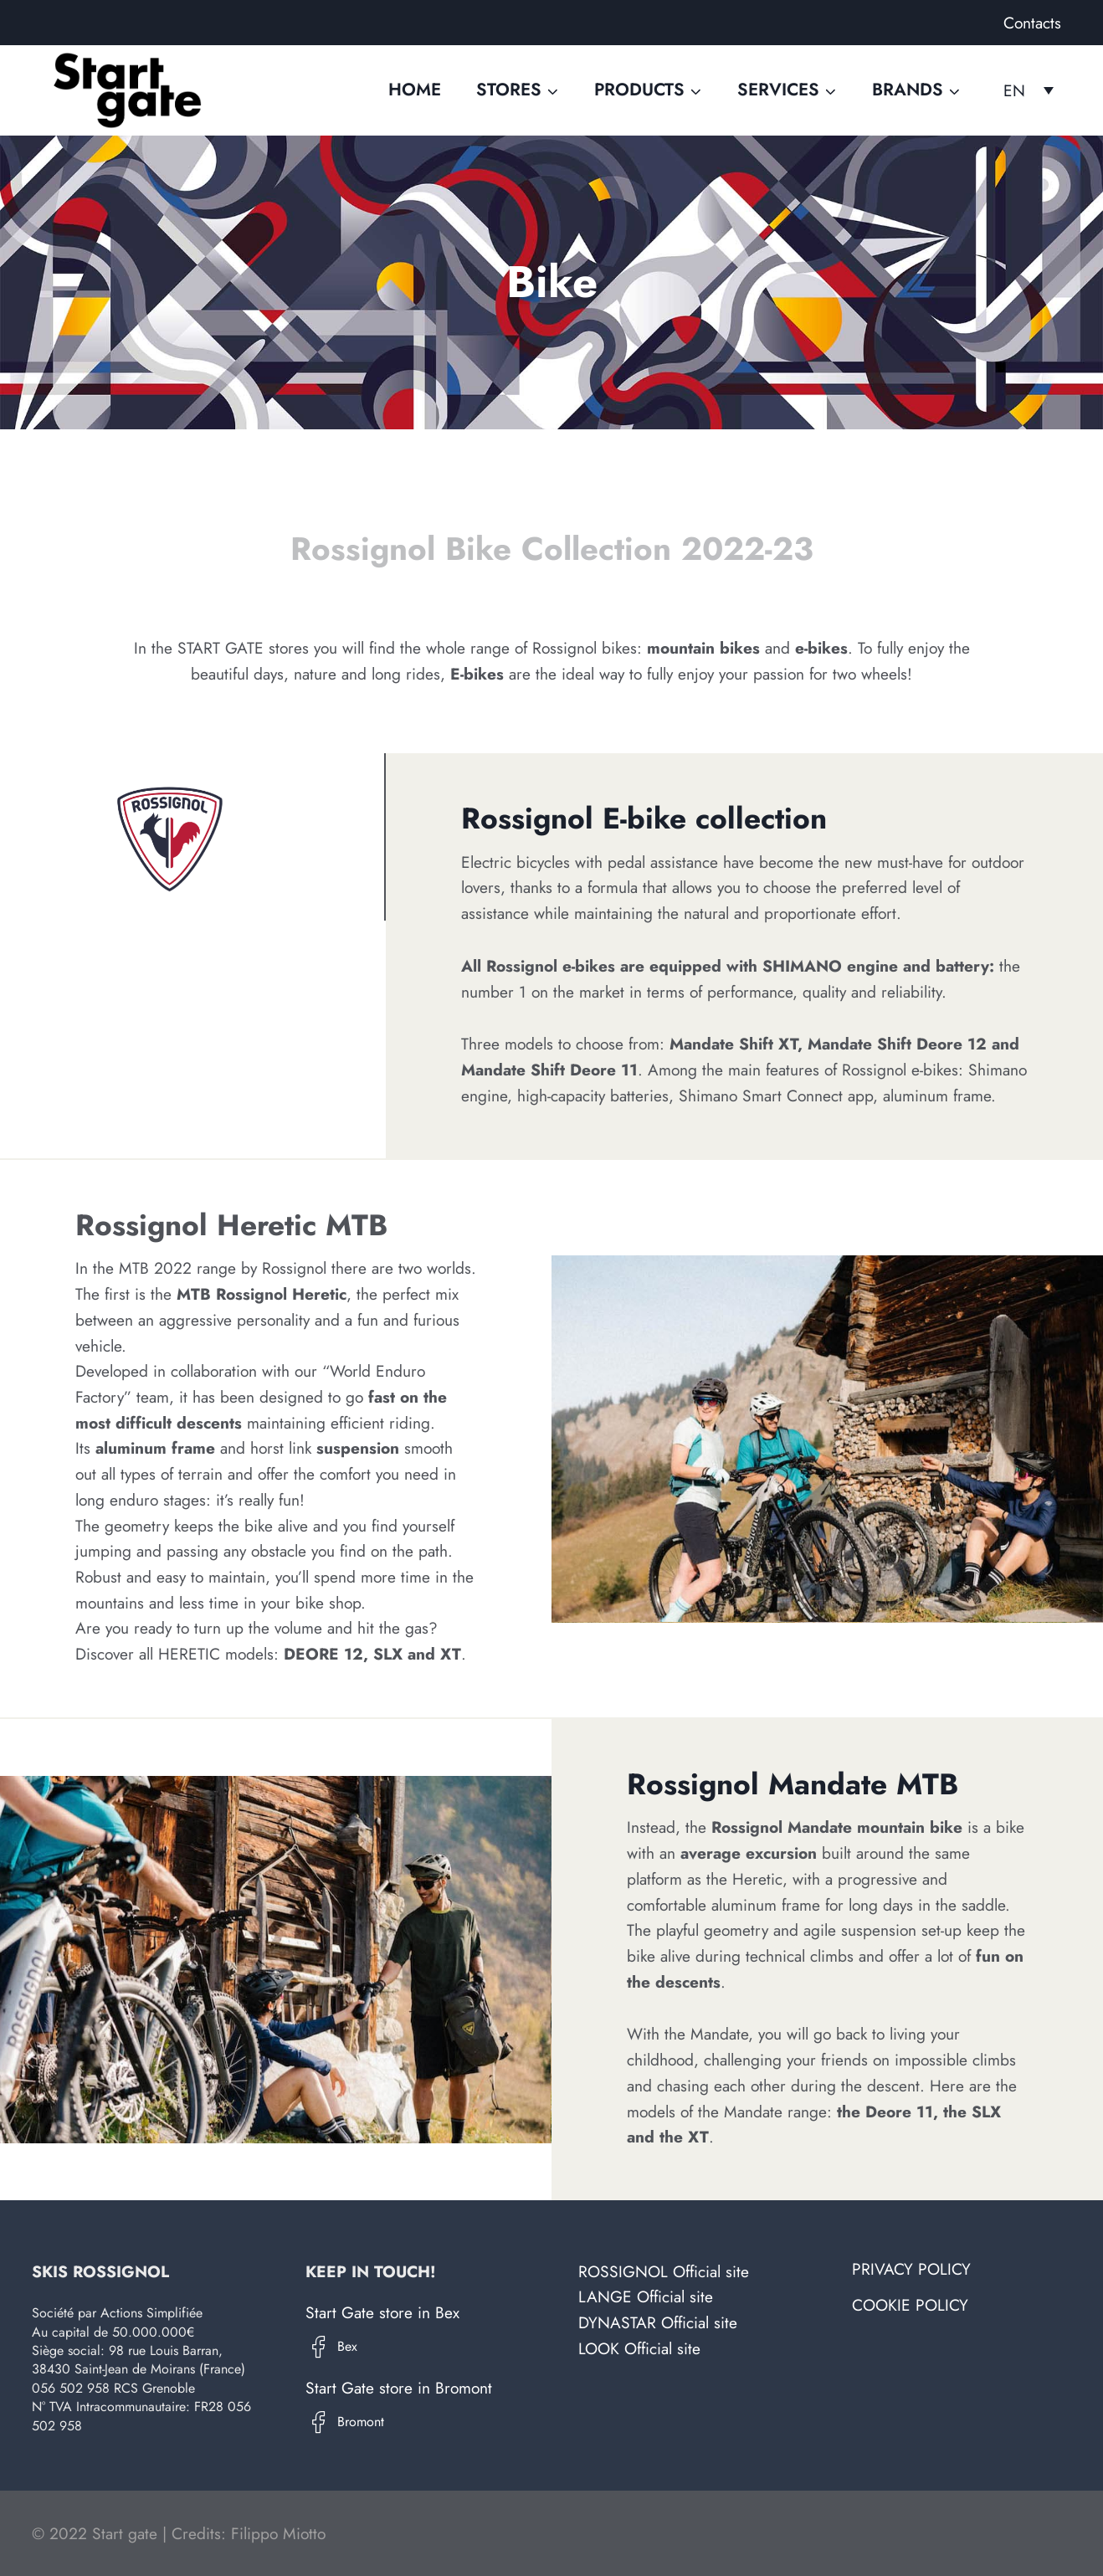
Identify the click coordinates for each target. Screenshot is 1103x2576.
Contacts (1032, 22)
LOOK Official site (639, 2348)
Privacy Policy (911, 2269)
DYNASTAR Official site (657, 2322)
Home (414, 89)
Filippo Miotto (278, 2533)
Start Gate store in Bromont (398, 2387)
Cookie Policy (910, 2305)
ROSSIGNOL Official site (663, 2271)
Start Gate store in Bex (382, 2312)
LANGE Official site (645, 2296)
